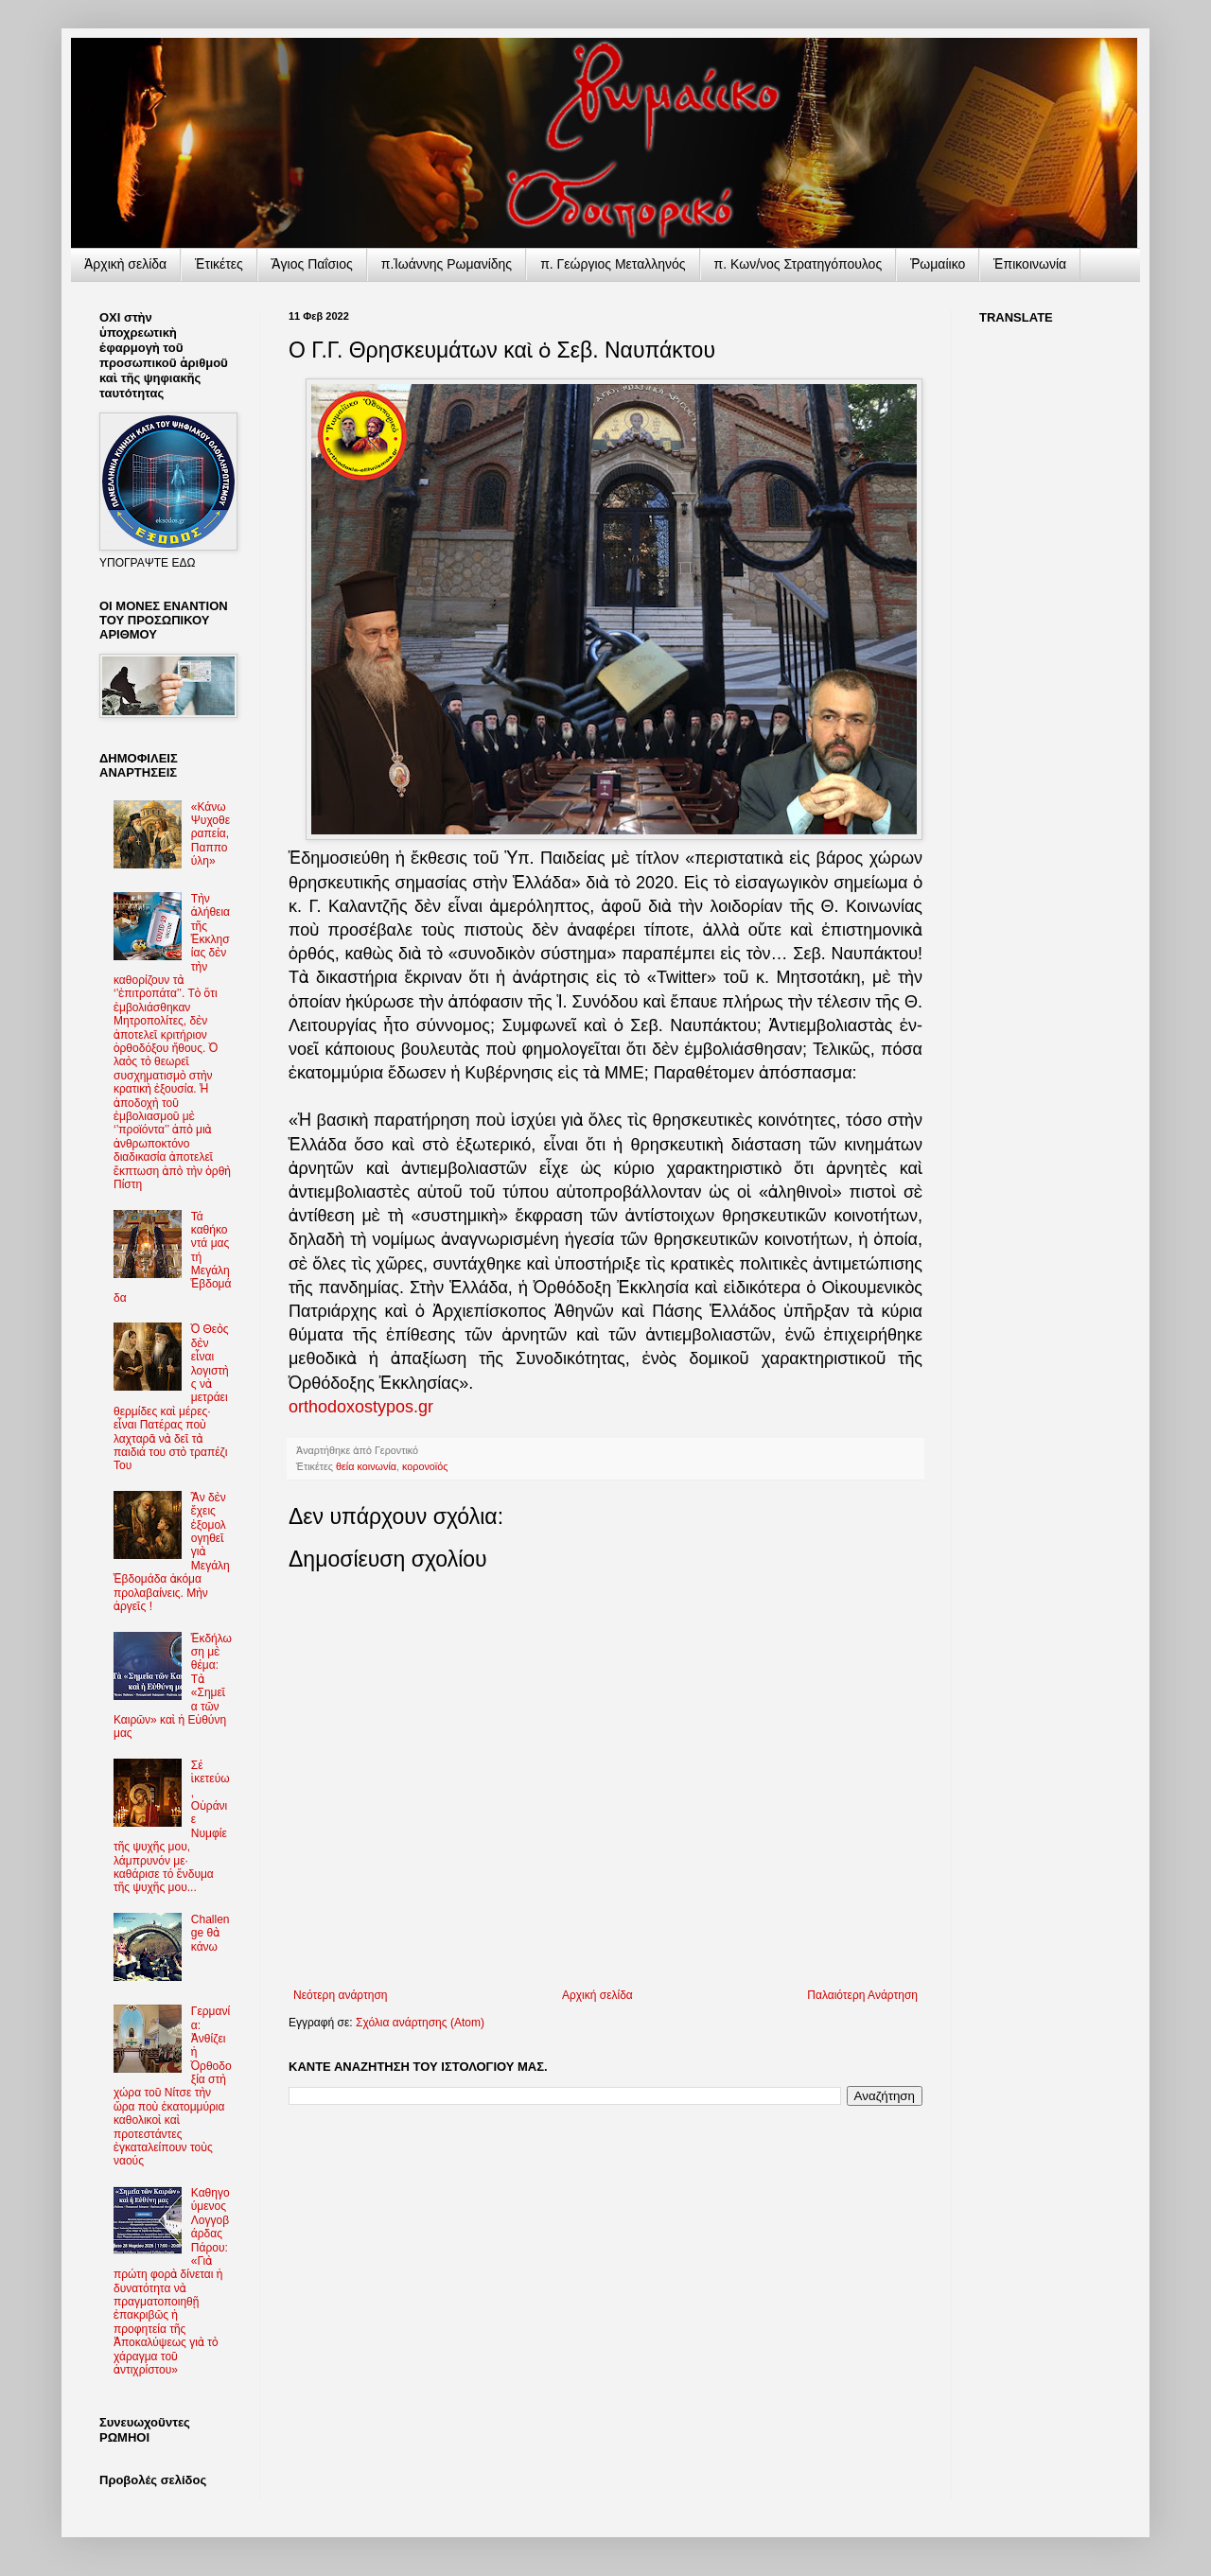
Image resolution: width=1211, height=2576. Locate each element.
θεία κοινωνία (366, 1466)
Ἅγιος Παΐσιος (312, 264)
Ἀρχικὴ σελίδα (125, 264)
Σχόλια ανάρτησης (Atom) (420, 2022)
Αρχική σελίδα (597, 1995)
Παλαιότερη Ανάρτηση (862, 1995)
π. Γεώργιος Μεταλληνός (612, 264)
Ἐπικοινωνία (1029, 264)
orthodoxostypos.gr (361, 1406)
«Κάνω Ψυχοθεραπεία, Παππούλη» (210, 834)
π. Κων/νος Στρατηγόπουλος (798, 264)
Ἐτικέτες (219, 264)
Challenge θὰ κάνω (210, 1933)
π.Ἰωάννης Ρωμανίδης (446, 264)
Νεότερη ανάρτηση (340, 1995)
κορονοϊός (425, 1466)
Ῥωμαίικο (937, 264)
